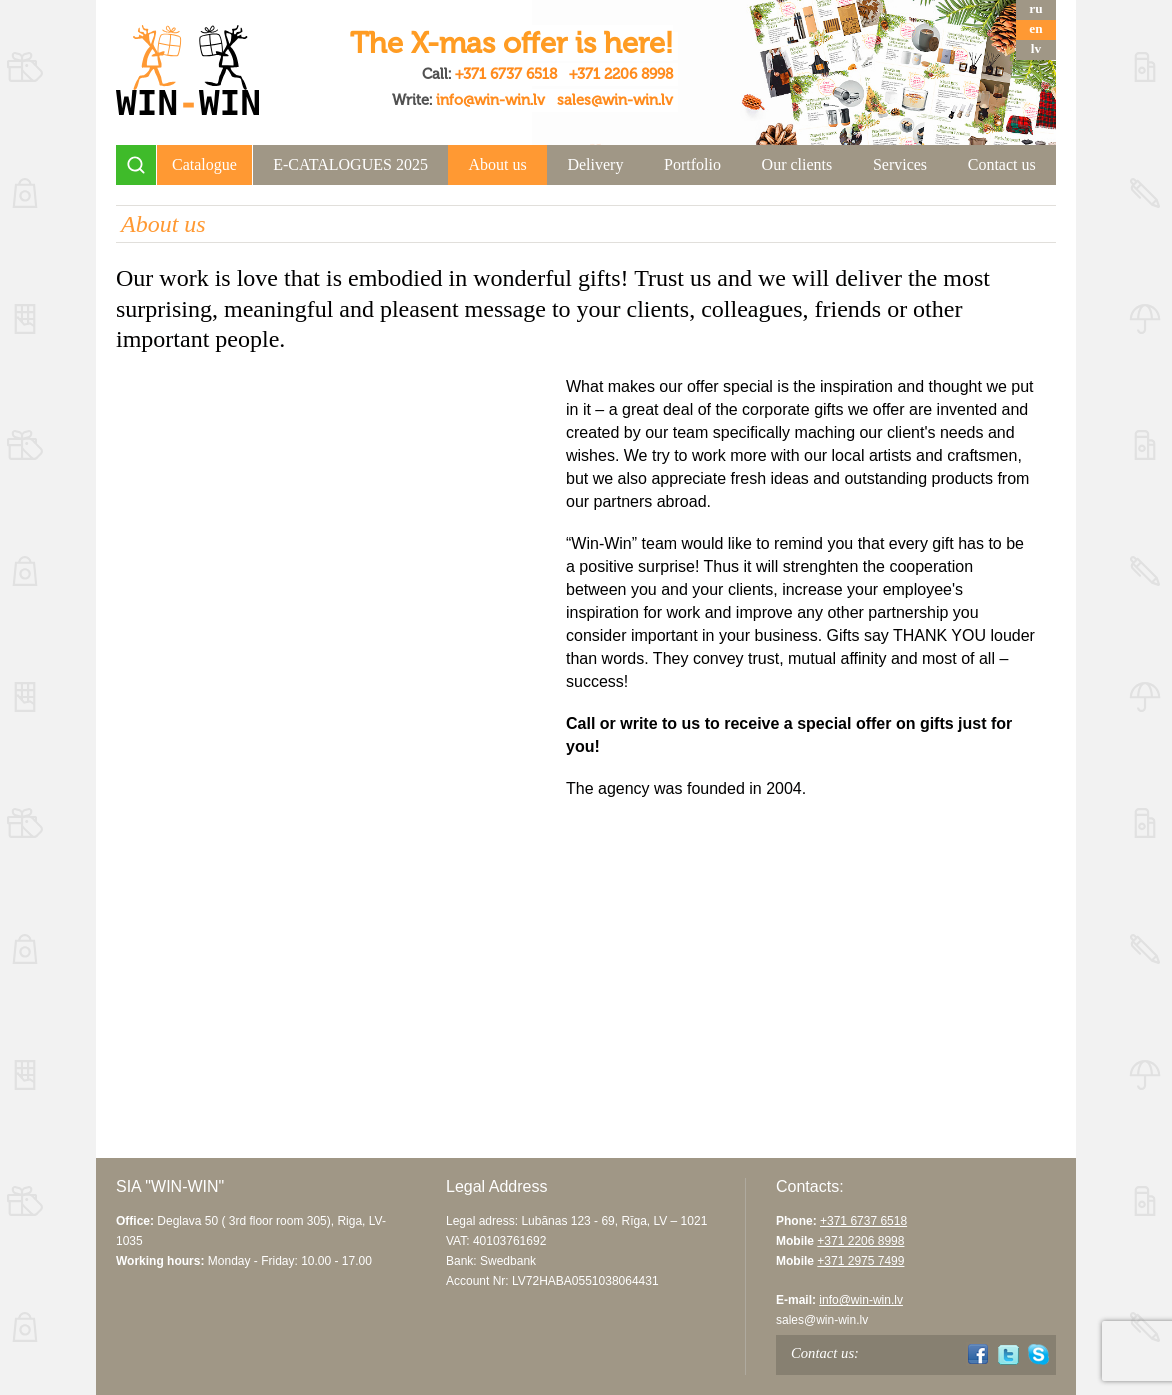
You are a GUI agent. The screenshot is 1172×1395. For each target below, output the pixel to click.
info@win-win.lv (490, 100)
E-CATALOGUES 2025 (350, 164)
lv (1036, 48)
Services (900, 164)
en (1035, 28)
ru (1035, 8)
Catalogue (204, 164)
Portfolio (692, 164)
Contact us (1002, 164)
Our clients (797, 164)
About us (498, 164)
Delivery (595, 164)
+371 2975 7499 (860, 1261)
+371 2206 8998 (621, 74)
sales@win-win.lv (615, 100)
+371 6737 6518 (506, 74)
